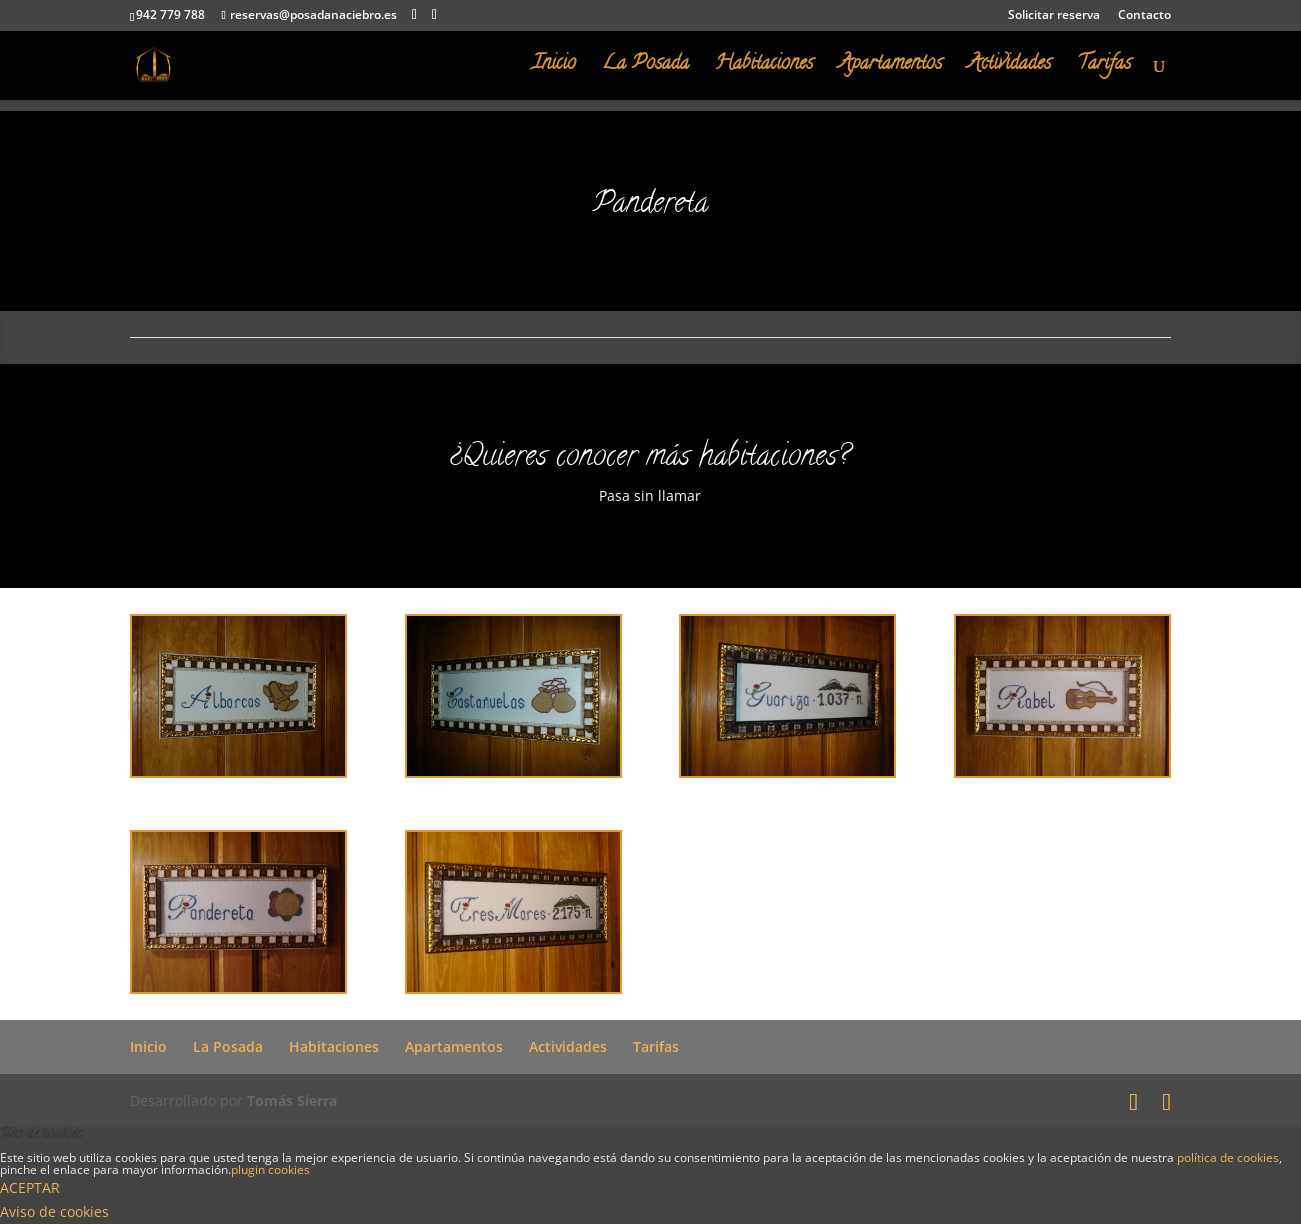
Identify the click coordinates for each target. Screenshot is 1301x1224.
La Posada (645, 69)
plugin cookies (270, 1169)
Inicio (554, 69)
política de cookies (1228, 1157)
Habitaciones (764, 69)
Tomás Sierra (292, 1100)
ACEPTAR (30, 1187)
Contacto (1144, 16)
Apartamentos (890, 69)
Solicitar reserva (1054, 16)
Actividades (1009, 69)
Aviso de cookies (54, 1211)
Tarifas (1104, 69)
